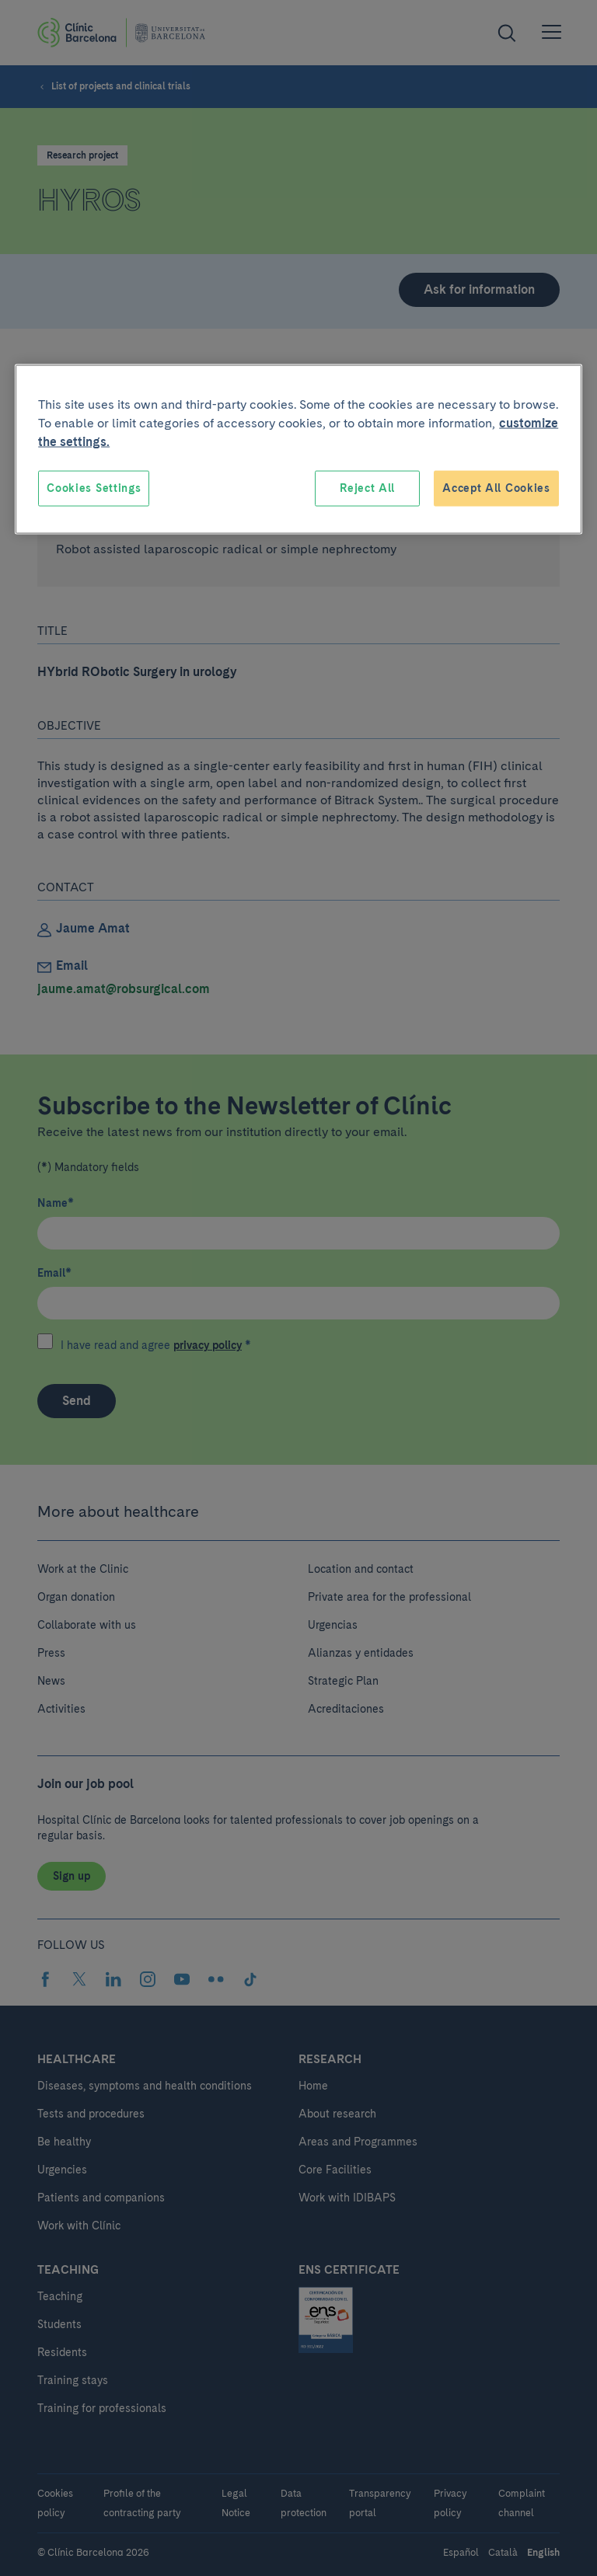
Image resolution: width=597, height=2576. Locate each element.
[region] (298, 449)
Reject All (367, 488)
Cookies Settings (94, 488)
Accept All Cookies (496, 488)
